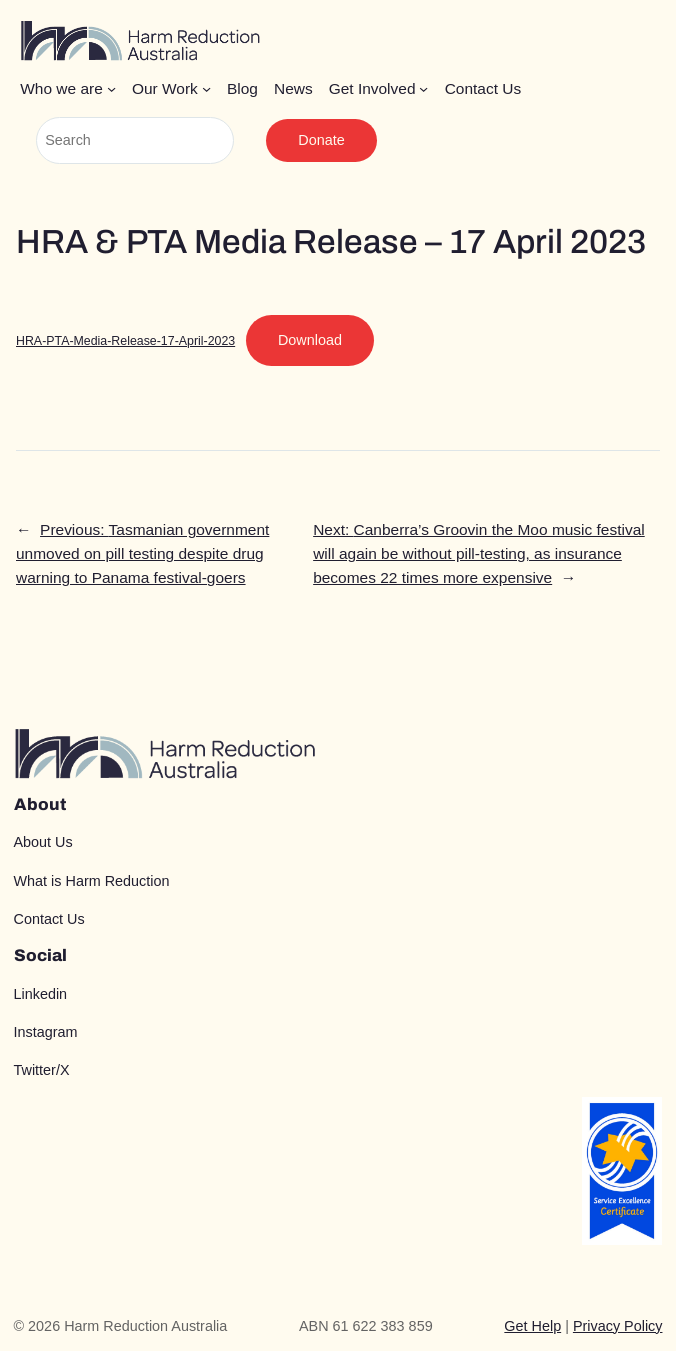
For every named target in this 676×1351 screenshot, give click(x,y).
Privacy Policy (618, 1326)
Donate (321, 140)
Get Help (532, 1326)
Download (310, 340)
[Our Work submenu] (206, 88)
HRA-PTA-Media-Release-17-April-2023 (125, 341)
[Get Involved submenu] (423, 88)
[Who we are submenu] (111, 88)
